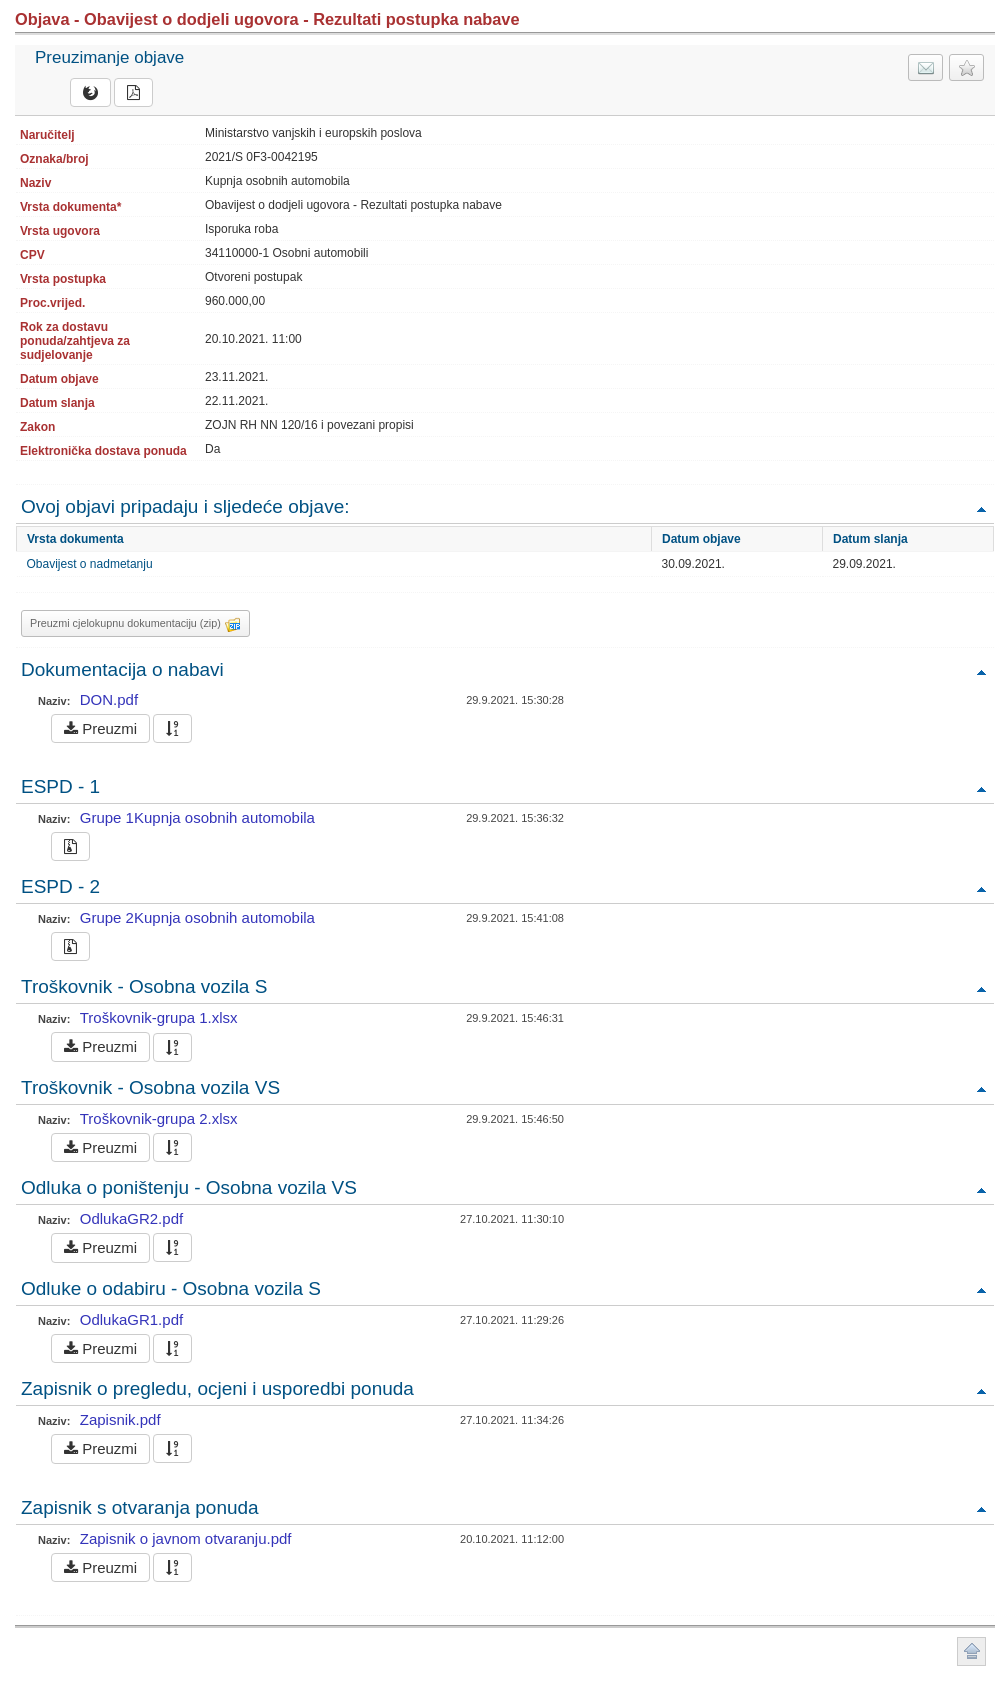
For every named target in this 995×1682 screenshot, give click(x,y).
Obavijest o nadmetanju (90, 564)
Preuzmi (100, 728)
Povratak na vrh (981, 508)
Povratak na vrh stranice (971, 1651)
